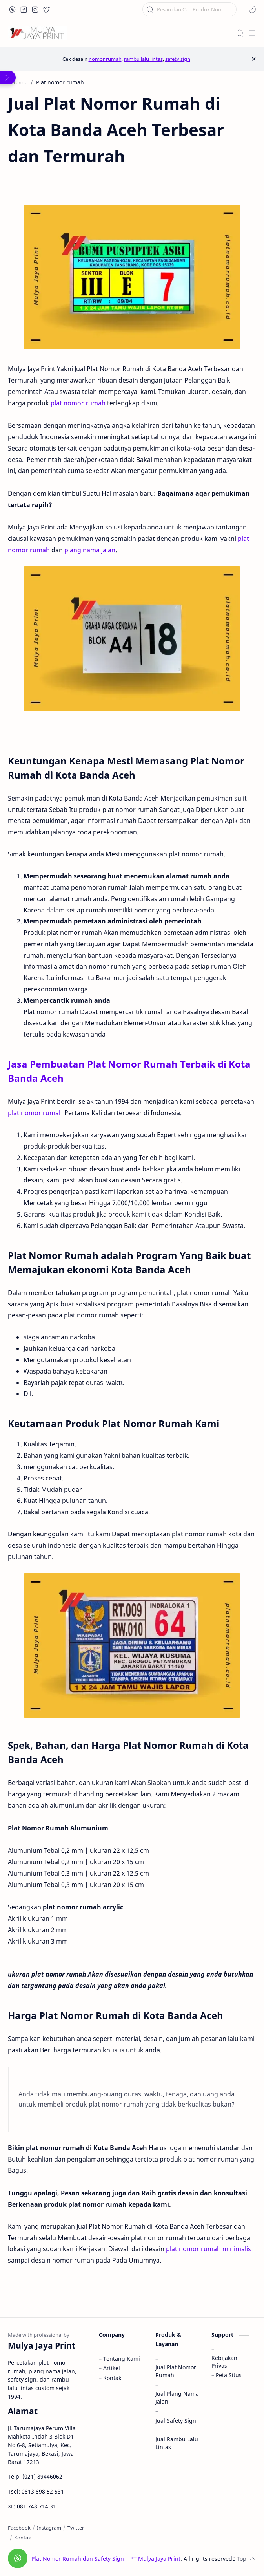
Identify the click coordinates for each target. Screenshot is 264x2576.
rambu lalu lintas (143, 58)
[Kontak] (22, 2537)
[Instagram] (49, 2528)
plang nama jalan (89, 550)
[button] (12, 9)
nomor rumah (105, 58)
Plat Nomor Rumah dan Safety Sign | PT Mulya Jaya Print (105, 2558)
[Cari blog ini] (189, 9)
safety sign (177, 58)
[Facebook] (19, 2528)
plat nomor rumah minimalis (208, 2248)
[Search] (240, 33)
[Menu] (252, 33)
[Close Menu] (253, 58)
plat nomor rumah (78, 403)
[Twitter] (75, 2528)
